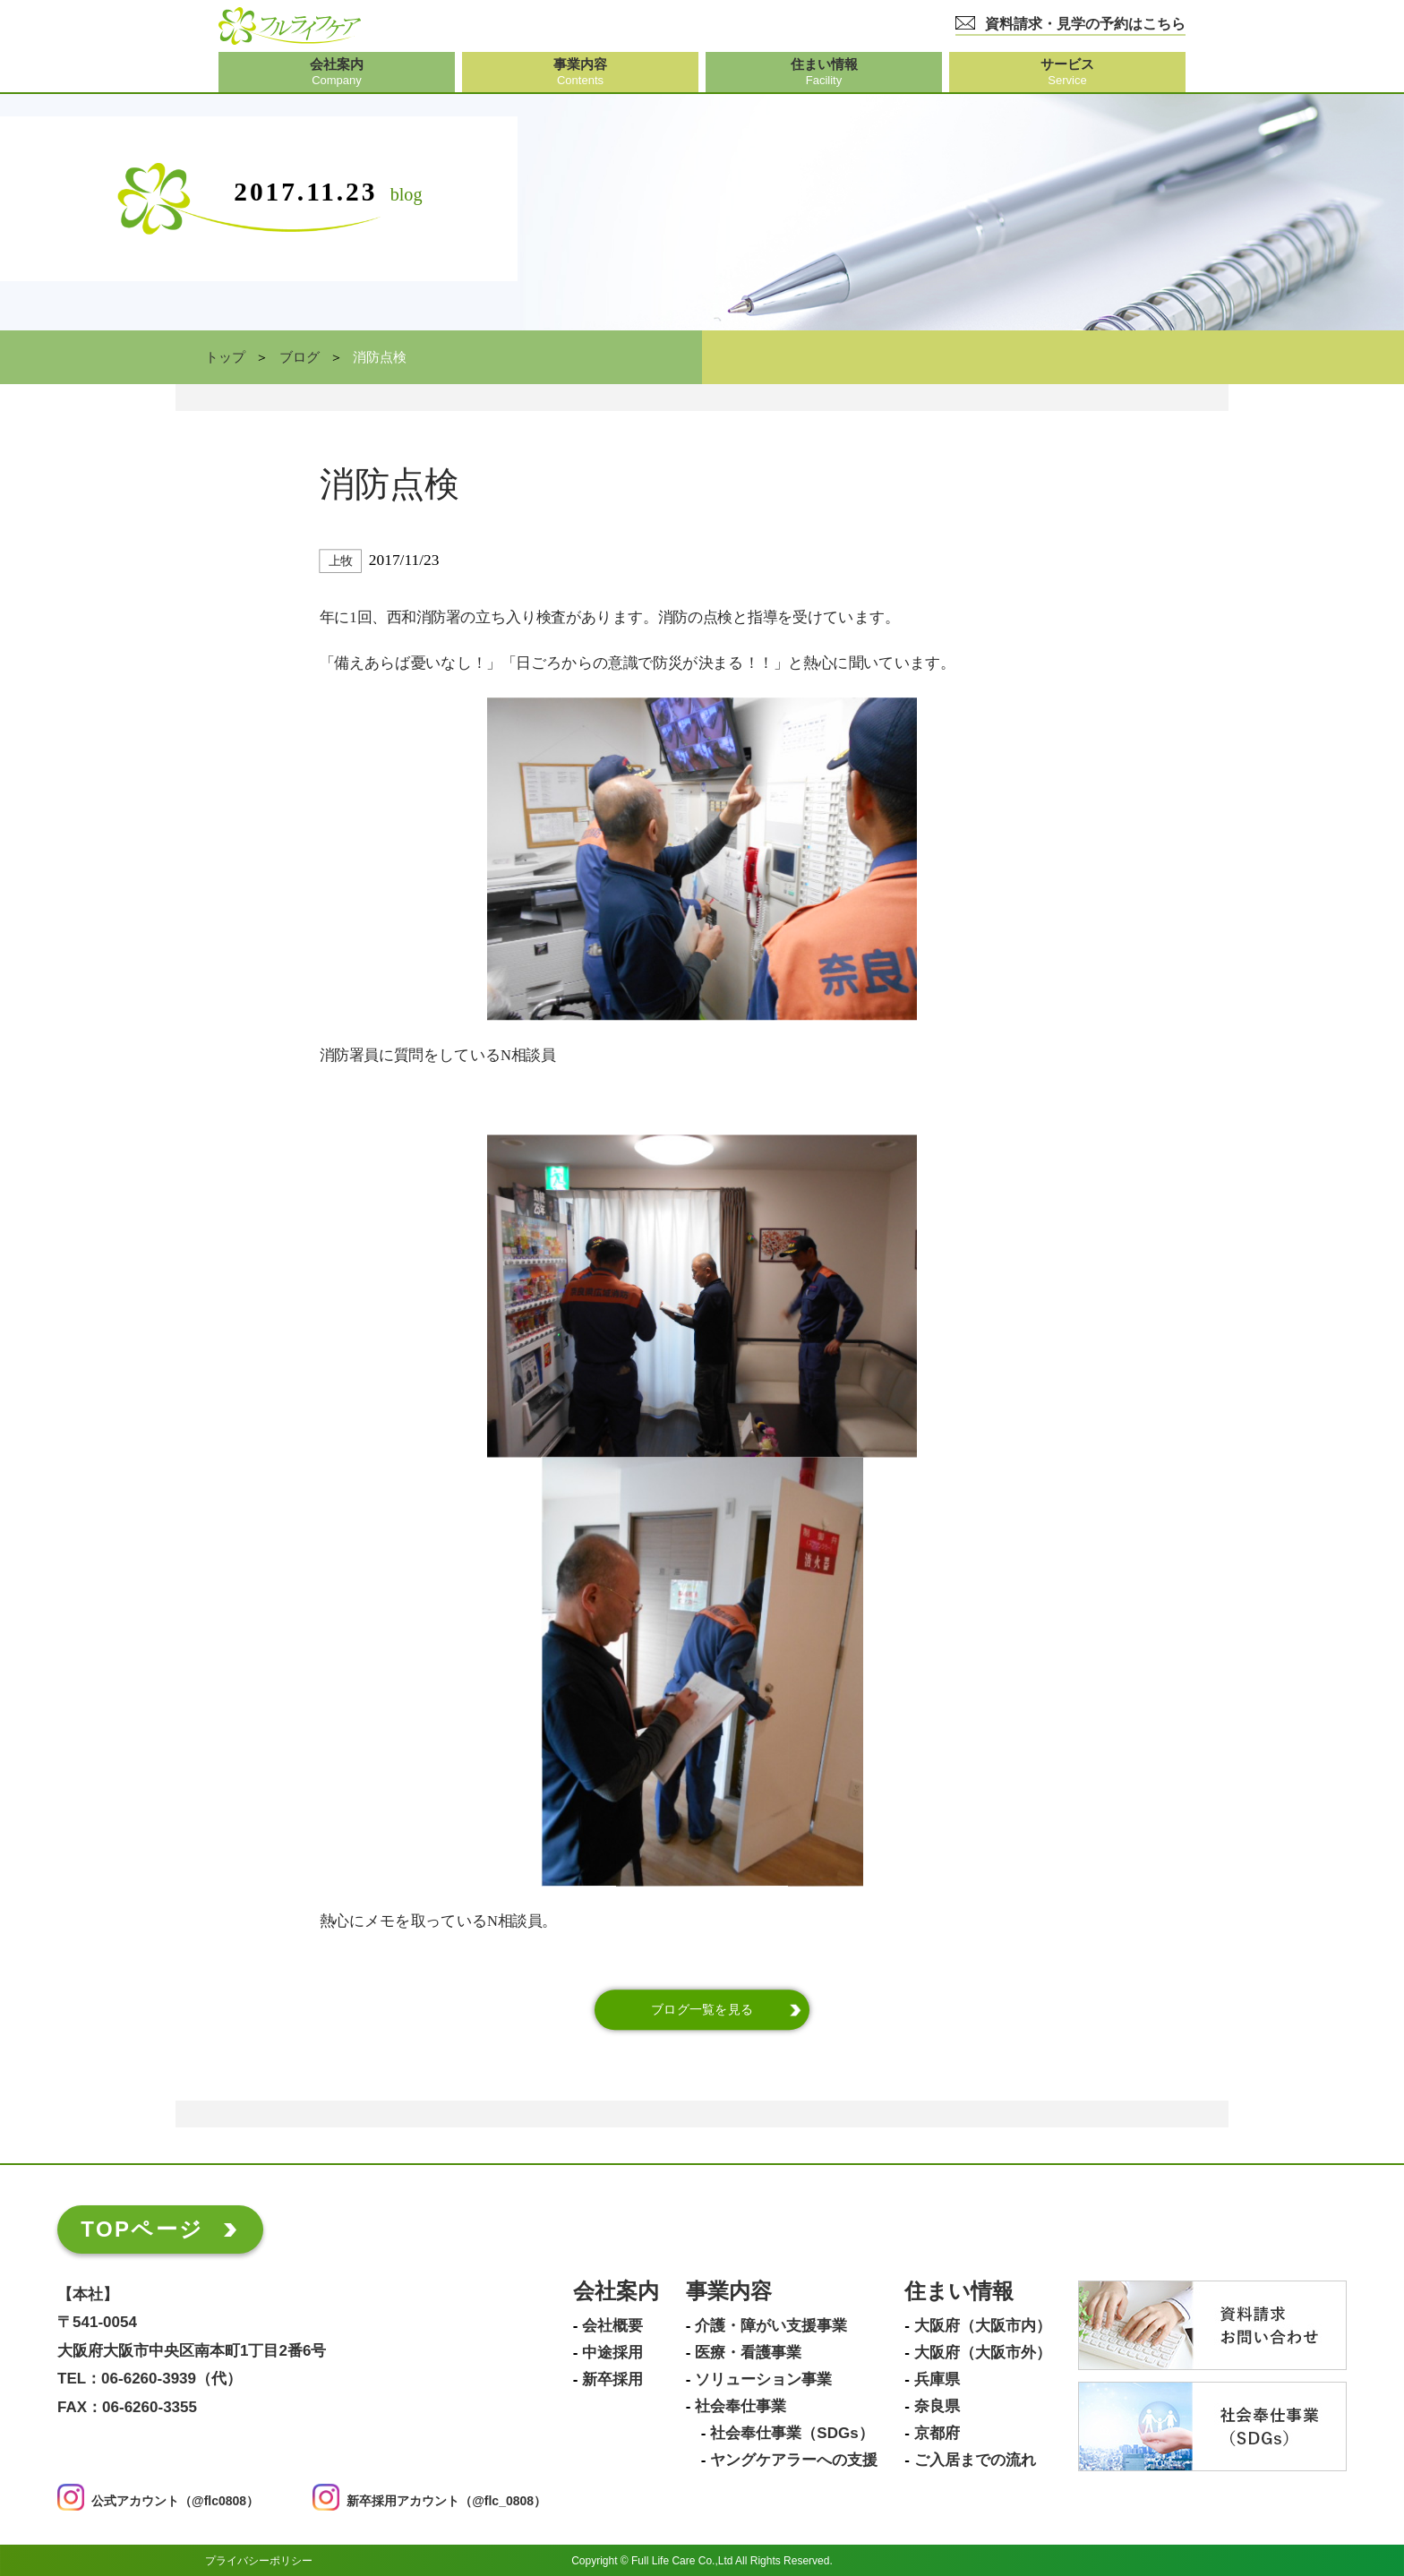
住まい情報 (959, 2292)
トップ (225, 357)
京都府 (937, 2434)
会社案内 (616, 2292)
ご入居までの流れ (975, 2460)
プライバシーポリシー (258, 2560)
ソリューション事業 (763, 2380)
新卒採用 (612, 2380)
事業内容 (729, 2292)
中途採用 (612, 2353)
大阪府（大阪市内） (982, 2326)
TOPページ (142, 2229)
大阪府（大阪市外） (982, 2353)
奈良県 (937, 2407)
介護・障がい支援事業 (771, 2326)
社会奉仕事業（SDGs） (791, 2434)
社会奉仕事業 (740, 2407)
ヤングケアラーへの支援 (794, 2460)
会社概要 (612, 2326)
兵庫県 (937, 2380)
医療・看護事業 (748, 2353)
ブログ (299, 357)
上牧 (341, 561)
